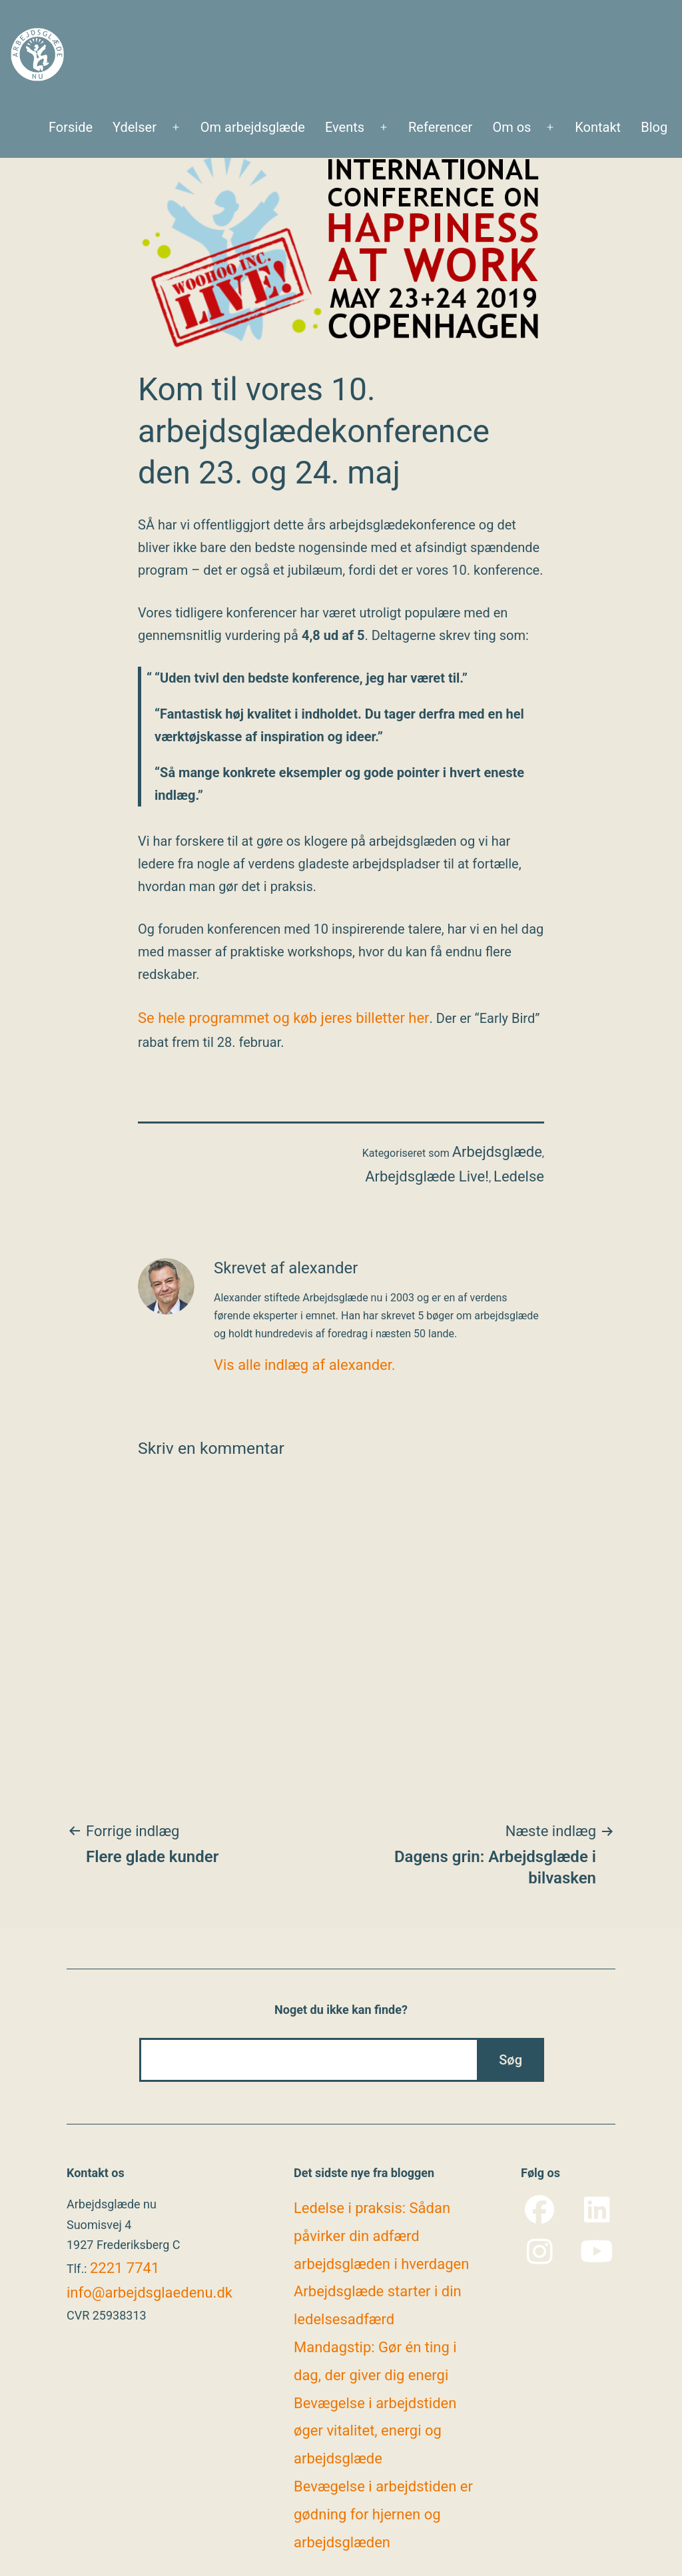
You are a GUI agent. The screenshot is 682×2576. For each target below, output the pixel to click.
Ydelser (135, 127)
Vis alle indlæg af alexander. (305, 1365)
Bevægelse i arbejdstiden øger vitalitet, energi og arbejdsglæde (375, 2431)
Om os (511, 127)
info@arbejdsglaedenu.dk (149, 2292)
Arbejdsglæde (497, 1151)
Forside (71, 127)
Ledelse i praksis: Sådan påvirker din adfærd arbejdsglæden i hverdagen (381, 2236)
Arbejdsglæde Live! (427, 1176)
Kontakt (598, 127)
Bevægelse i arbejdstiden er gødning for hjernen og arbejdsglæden (383, 2514)
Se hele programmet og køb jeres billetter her (284, 1018)
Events (344, 127)
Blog (654, 127)
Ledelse (519, 1176)
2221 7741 (124, 2268)
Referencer (440, 127)
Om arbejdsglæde (252, 127)
